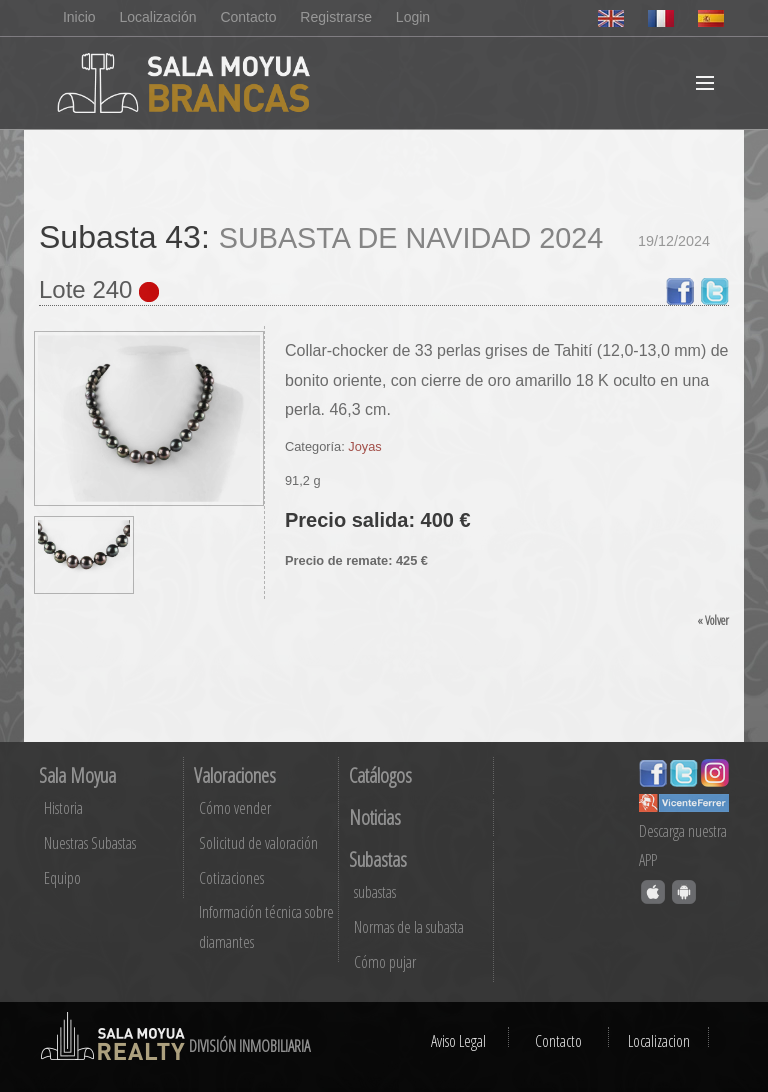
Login (413, 17)
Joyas (364, 446)
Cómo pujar (385, 962)
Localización (157, 17)
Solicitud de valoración (258, 843)
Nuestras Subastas (90, 843)
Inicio (79, 17)
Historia (63, 808)
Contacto (248, 17)
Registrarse (336, 17)
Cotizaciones (231, 878)
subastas (375, 892)
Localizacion (659, 1041)
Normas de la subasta (409, 927)
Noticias (375, 817)
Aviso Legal (458, 1041)
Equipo (62, 878)
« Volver (713, 620)
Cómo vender (235, 808)
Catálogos (380, 775)
